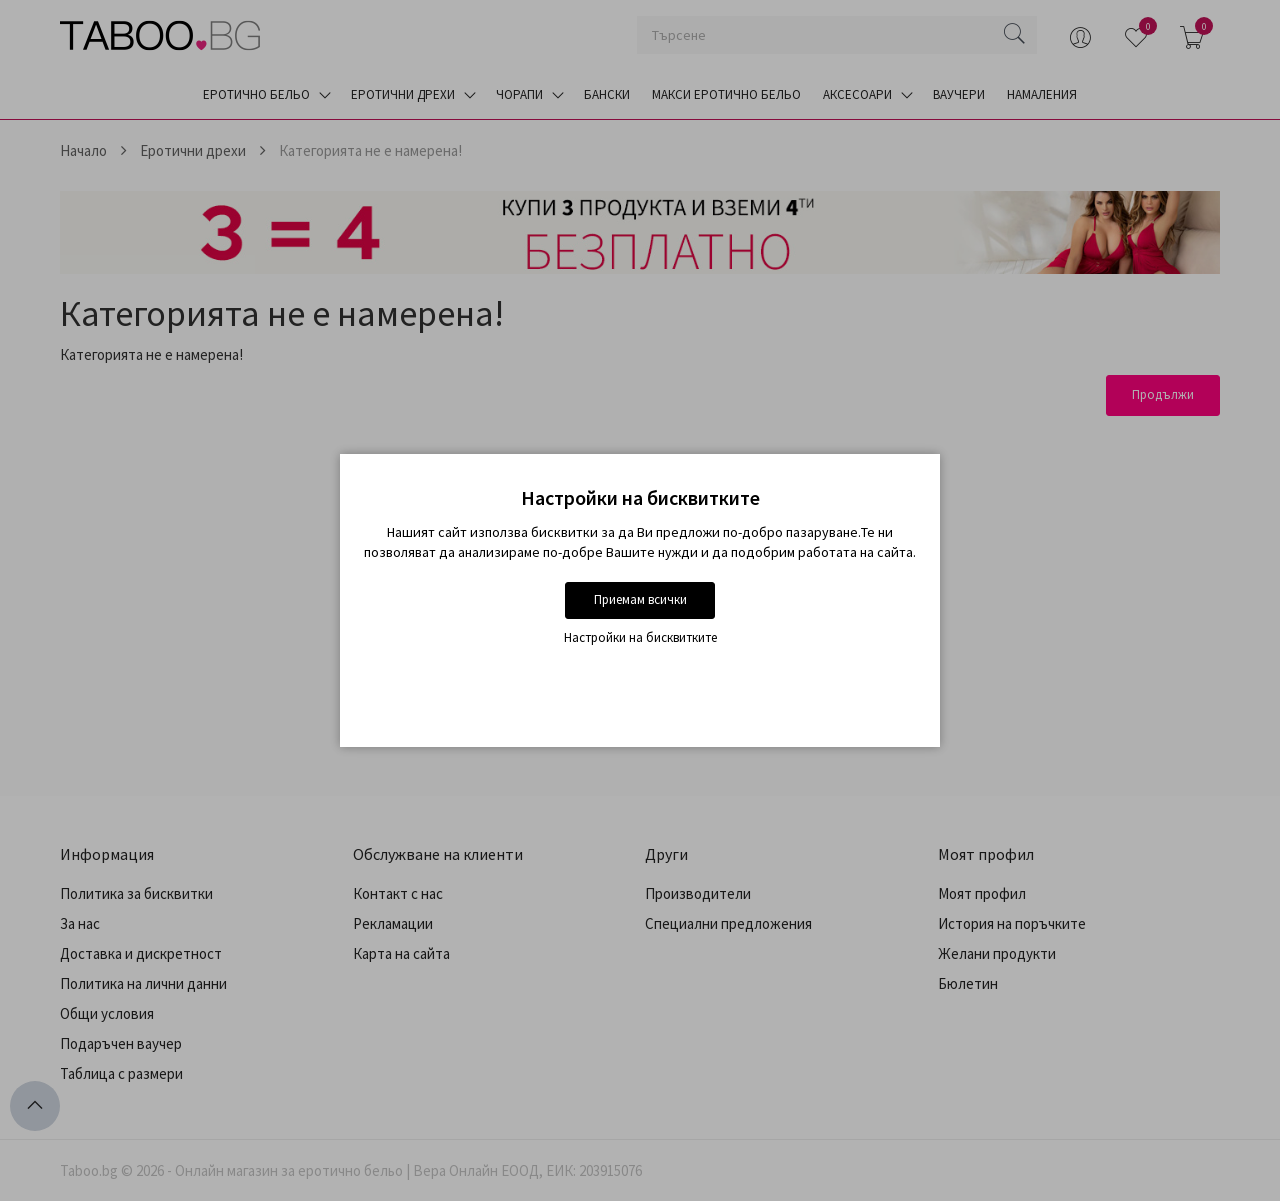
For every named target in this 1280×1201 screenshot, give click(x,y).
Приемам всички (640, 599)
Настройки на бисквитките (640, 637)
